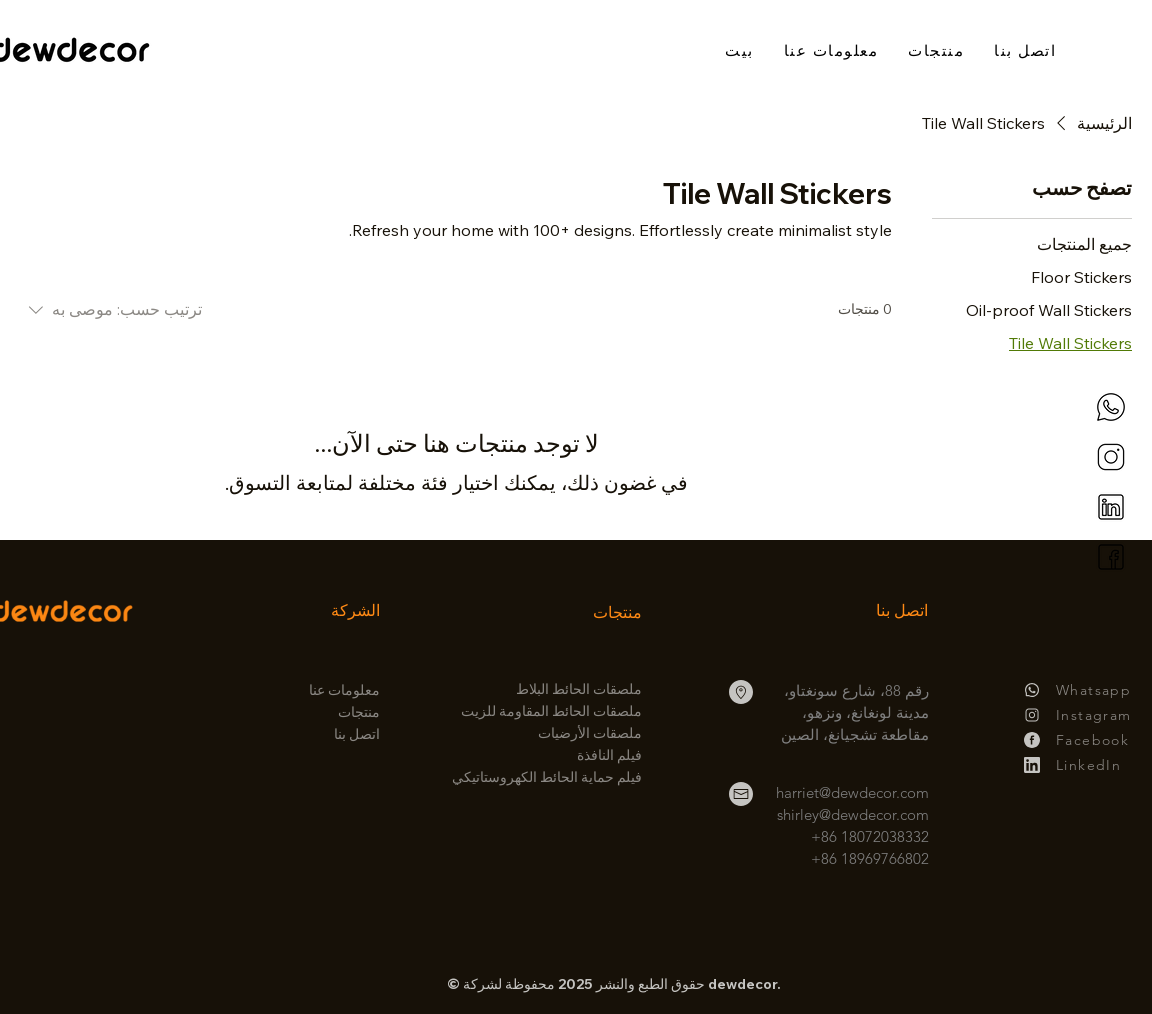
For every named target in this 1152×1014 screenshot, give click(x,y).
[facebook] (1111, 557)
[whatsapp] (1111, 407)
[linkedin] (1111, 507)
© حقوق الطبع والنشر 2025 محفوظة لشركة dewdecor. (614, 984)
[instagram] (1111, 457)
